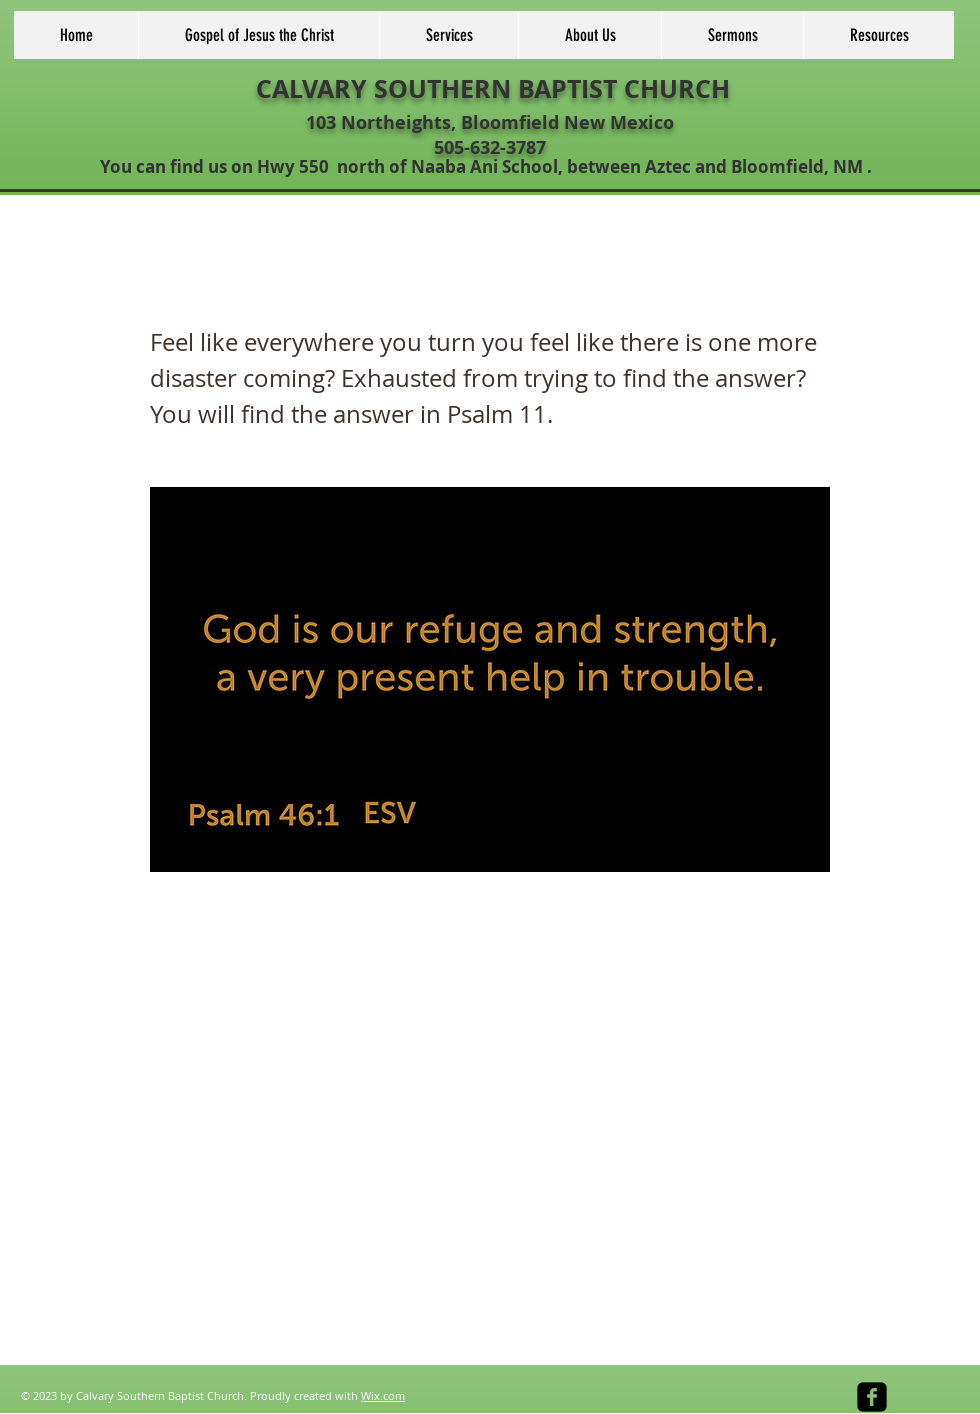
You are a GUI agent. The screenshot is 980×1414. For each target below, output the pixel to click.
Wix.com (383, 1395)
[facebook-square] (872, 1397)
